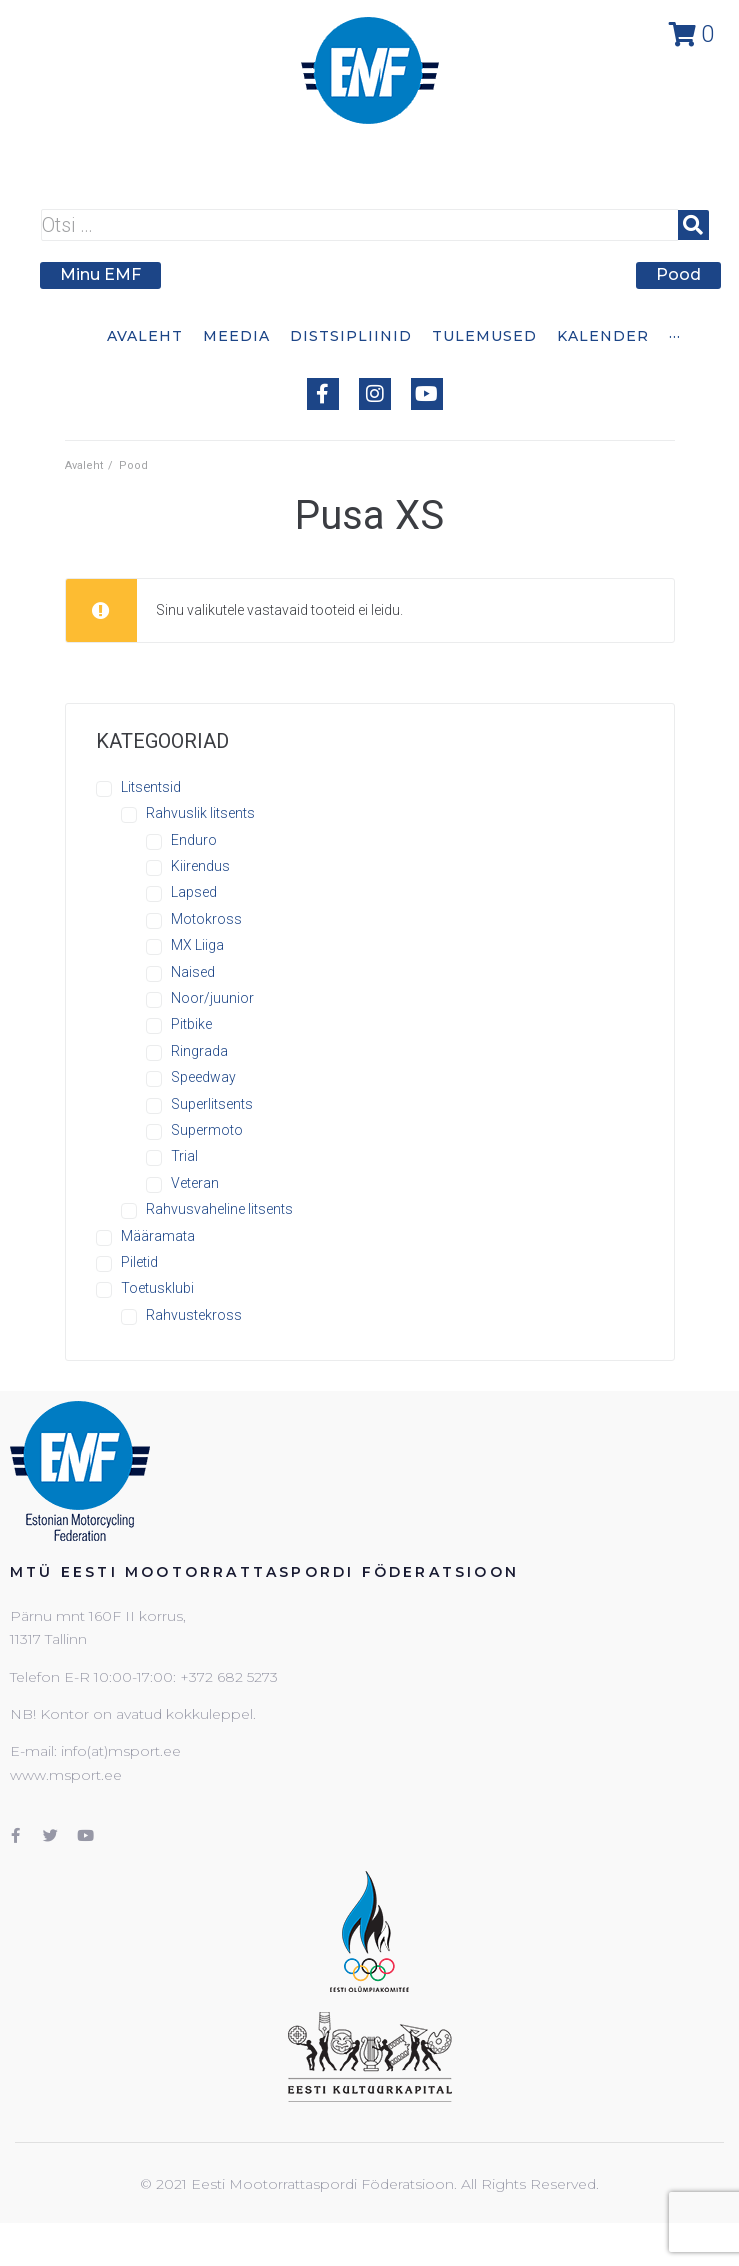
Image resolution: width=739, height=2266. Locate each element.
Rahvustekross (194, 1315)
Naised (193, 972)
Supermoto (207, 1130)
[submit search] (693, 225)
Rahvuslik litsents (200, 813)
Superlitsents (212, 1104)
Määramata (158, 1236)
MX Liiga (197, 945)
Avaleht (84, 465)
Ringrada (199, 1051)
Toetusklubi (157, 1288)
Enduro (194, 840)
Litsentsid (151, 787)
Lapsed (194, 892)
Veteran (195, 1183)
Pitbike (191, 1024)
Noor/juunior (212, 998)
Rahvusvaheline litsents (219, 1209)
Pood (133, 465)
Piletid (139, 1262)
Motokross (206, 919)
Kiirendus (200, 866)
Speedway (203, 1077)
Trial (184, 1156)
